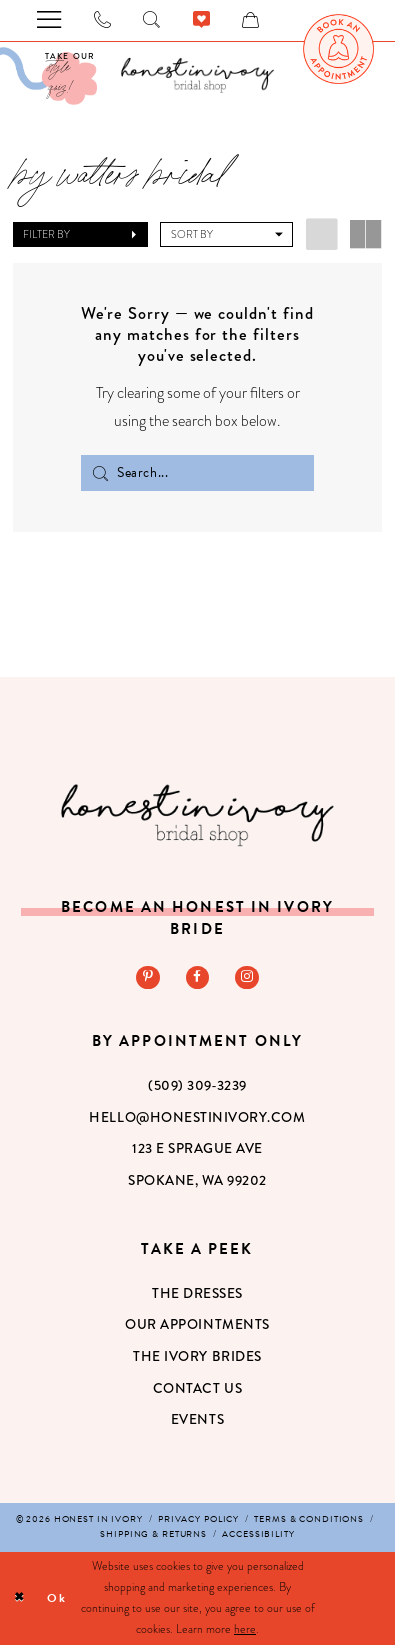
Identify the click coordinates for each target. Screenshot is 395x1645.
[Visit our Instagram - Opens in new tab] (246, 977)
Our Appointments (197, 1324)
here (245, 1629)
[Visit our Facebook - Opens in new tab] (197, 977)
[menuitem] (338, 49)
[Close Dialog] (19, 1598)
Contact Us (197, 1388)
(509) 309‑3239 (197, 1085)
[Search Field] (197, 473)
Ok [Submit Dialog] (57, 1598)
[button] (80, 234)
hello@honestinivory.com (197, 1117)
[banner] (198, 75)
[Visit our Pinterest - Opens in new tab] (147, 977)
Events (197, 1419)
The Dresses (197, 1293)
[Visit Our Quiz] (48, 76)
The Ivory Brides (197, 1356)
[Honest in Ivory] (198, 815)
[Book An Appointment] (338, 49)
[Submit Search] (99, 473)
